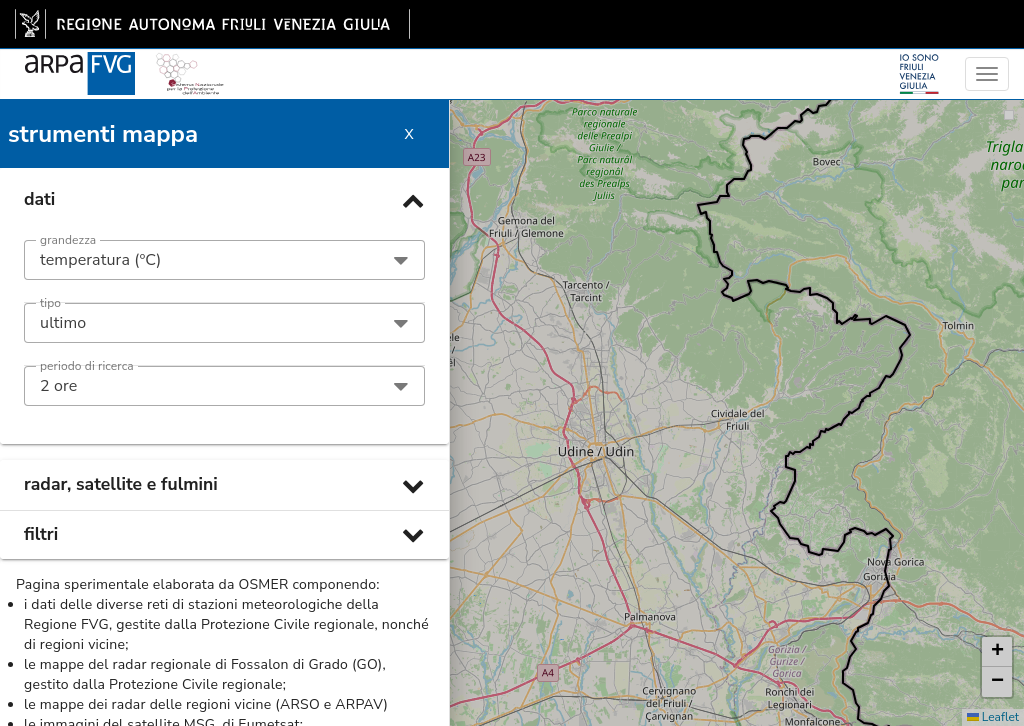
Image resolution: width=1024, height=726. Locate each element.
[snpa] (190, 62)
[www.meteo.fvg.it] (80, 62)
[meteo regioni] (5, 74)
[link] (212, 24)
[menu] (987, 74)
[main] (212, 24)
